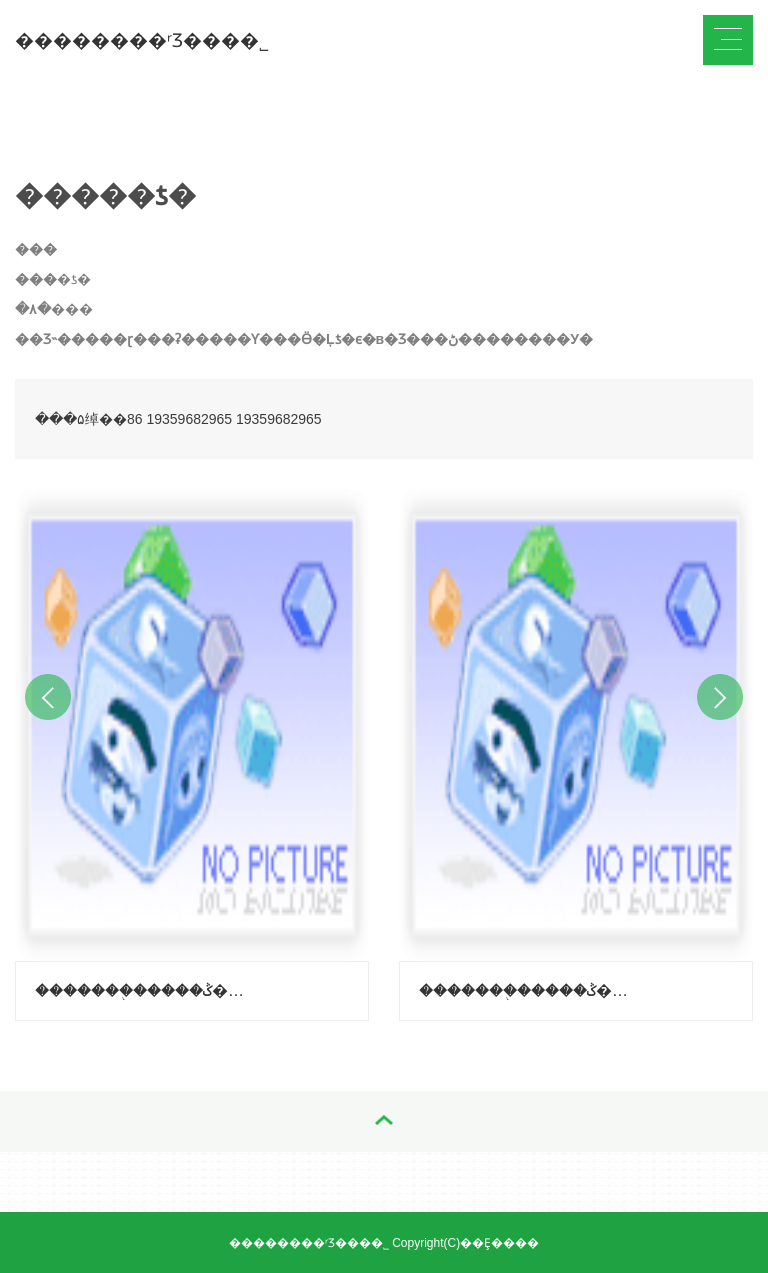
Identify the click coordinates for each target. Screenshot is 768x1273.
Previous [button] (48, 697)
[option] (192, 750)
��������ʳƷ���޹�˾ (142, 40)
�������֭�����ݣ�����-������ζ (529, 990)
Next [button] (720, 697)
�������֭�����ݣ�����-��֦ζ (145, 990)
